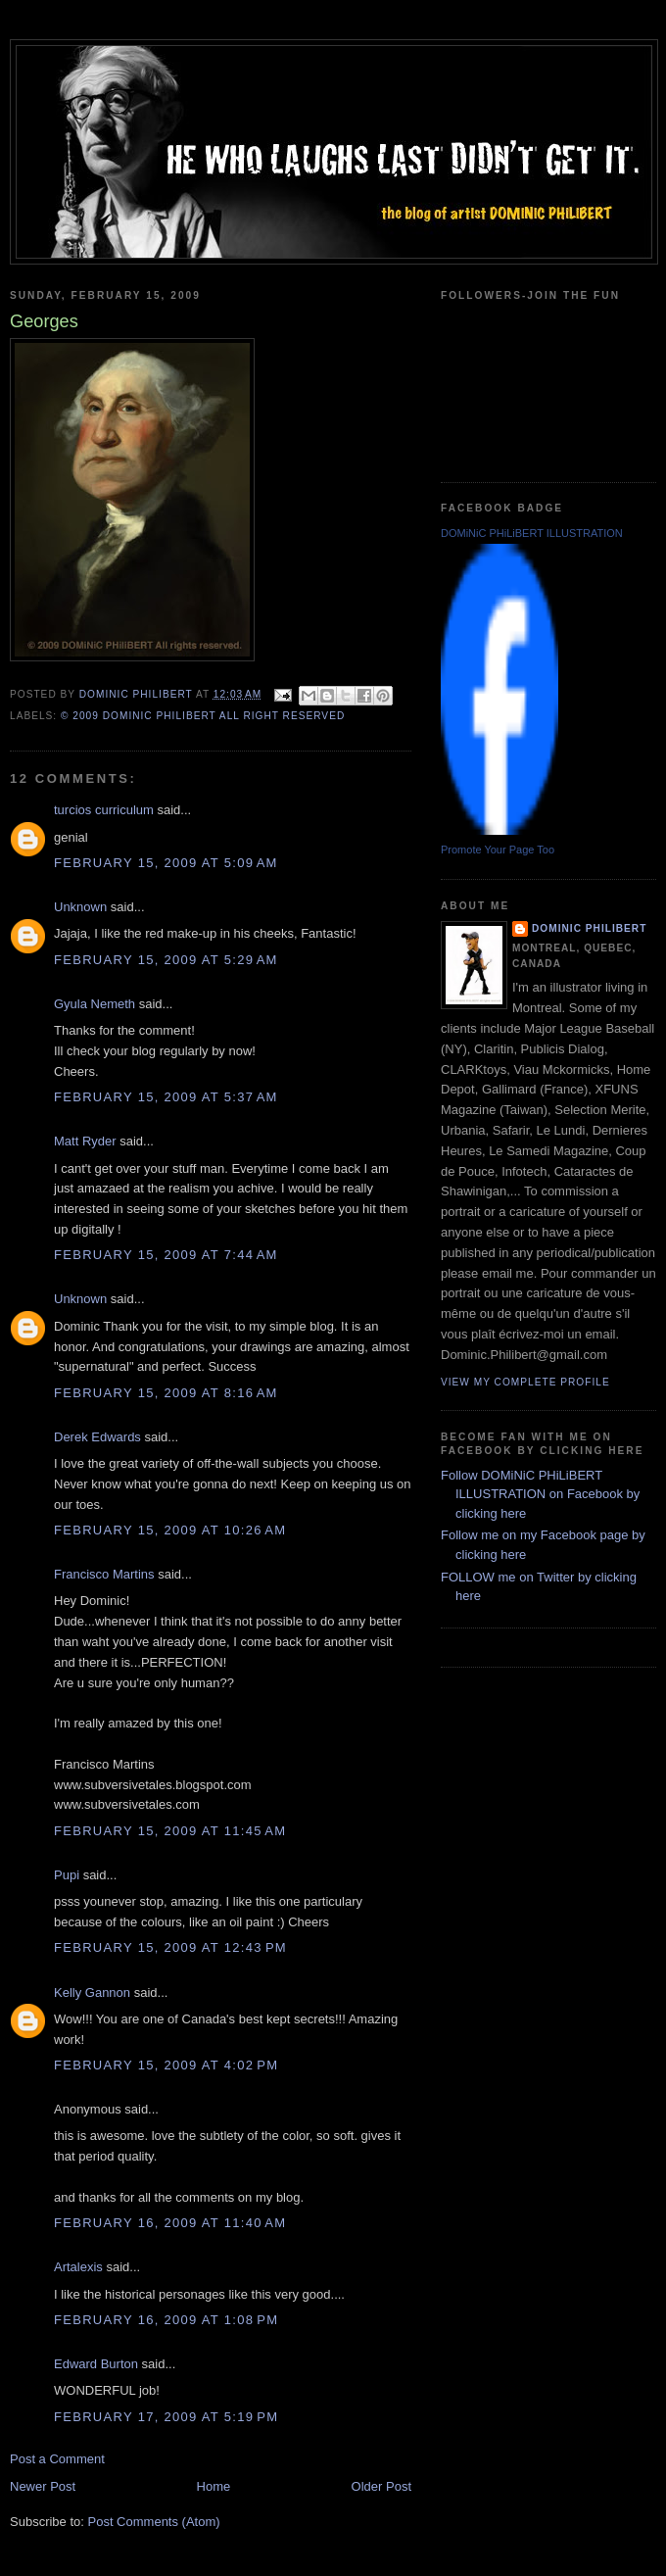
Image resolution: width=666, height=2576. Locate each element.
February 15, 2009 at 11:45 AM (170, 1830)
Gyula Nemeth (94, 1003)
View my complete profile (525, 1382)
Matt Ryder (85, 1141)
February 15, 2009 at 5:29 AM (166, 959)
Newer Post (42, 2486)
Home (214, 2486)
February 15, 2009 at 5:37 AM (166, 1097)
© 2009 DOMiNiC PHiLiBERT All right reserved (203, 715)
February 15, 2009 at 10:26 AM (170, 1530)
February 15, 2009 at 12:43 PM (170, 1947)
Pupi (66, 1875)
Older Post (381, 2486)
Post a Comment (57, 2459)
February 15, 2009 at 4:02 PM (166, 2065)
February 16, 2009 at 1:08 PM (166, 2319)
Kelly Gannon (92, 1992)
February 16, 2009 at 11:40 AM (170, 2222)
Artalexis (78, 2267)
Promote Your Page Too (497, 849)
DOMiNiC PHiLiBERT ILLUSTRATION (532, 533)
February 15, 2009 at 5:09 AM (166, 862)
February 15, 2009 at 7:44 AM (166, 1254)
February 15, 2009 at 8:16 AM (166, 1392)
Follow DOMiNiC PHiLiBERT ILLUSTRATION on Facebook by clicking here (540, 1494)
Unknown (80, 906)
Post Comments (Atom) (154, 2521)
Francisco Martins (104, 1574)
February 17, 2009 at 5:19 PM (166, 2416)
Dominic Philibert (589, 928)
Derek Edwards (97, 1437)
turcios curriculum (104, 809)
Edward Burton (96, 2364)
